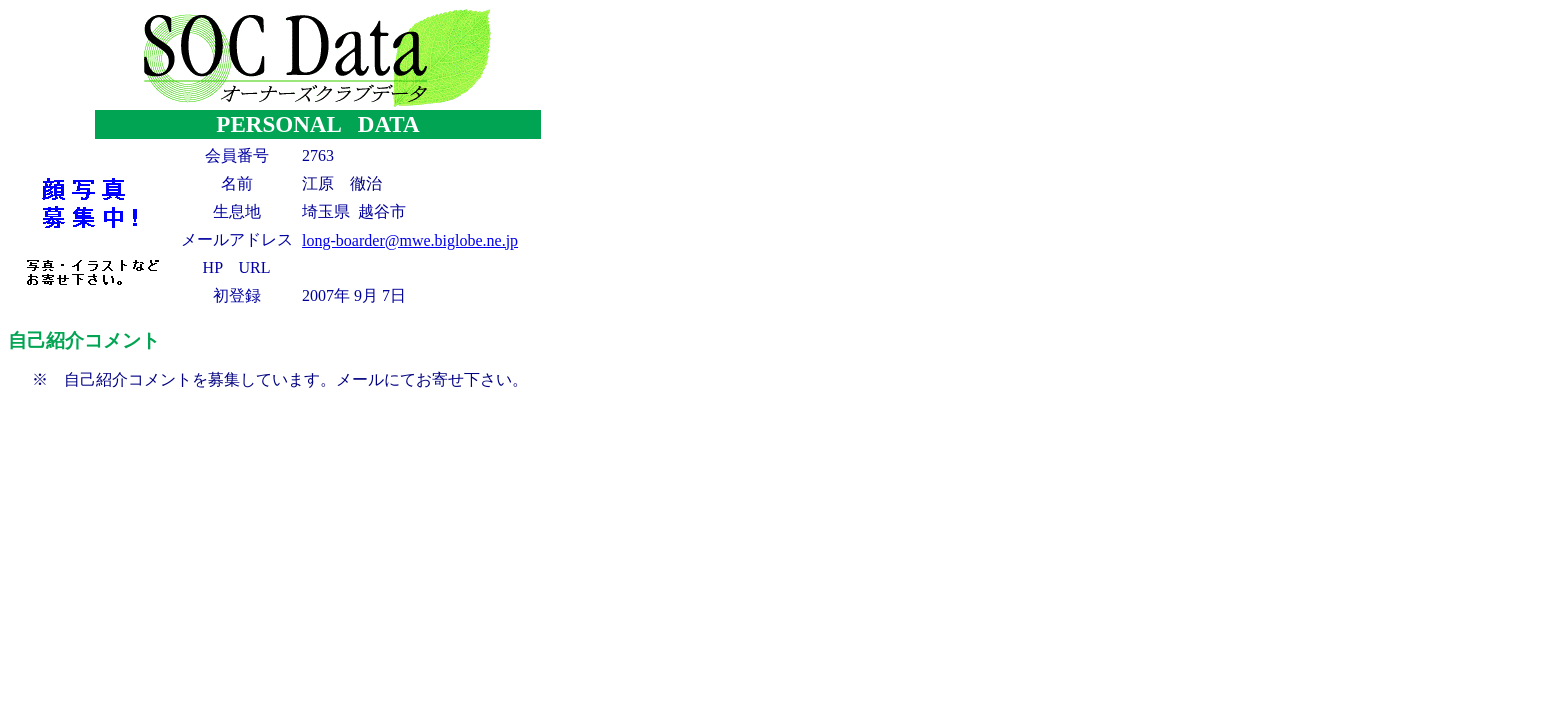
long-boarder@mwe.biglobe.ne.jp (410, 240)
